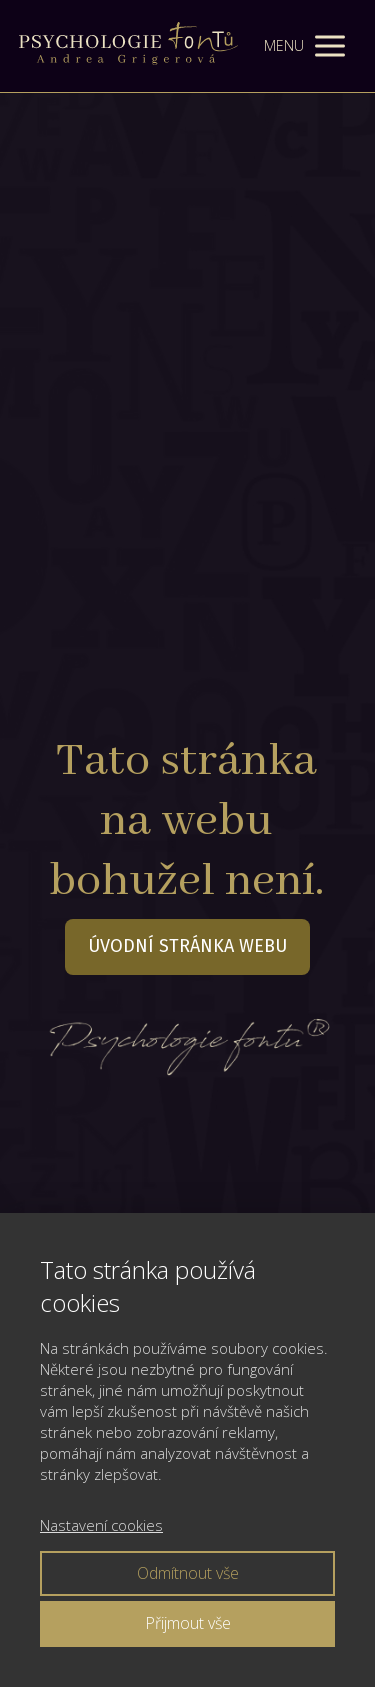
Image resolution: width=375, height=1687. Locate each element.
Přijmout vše (188, 1623)
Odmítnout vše (188, 1573)
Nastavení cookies (101, 1525)
